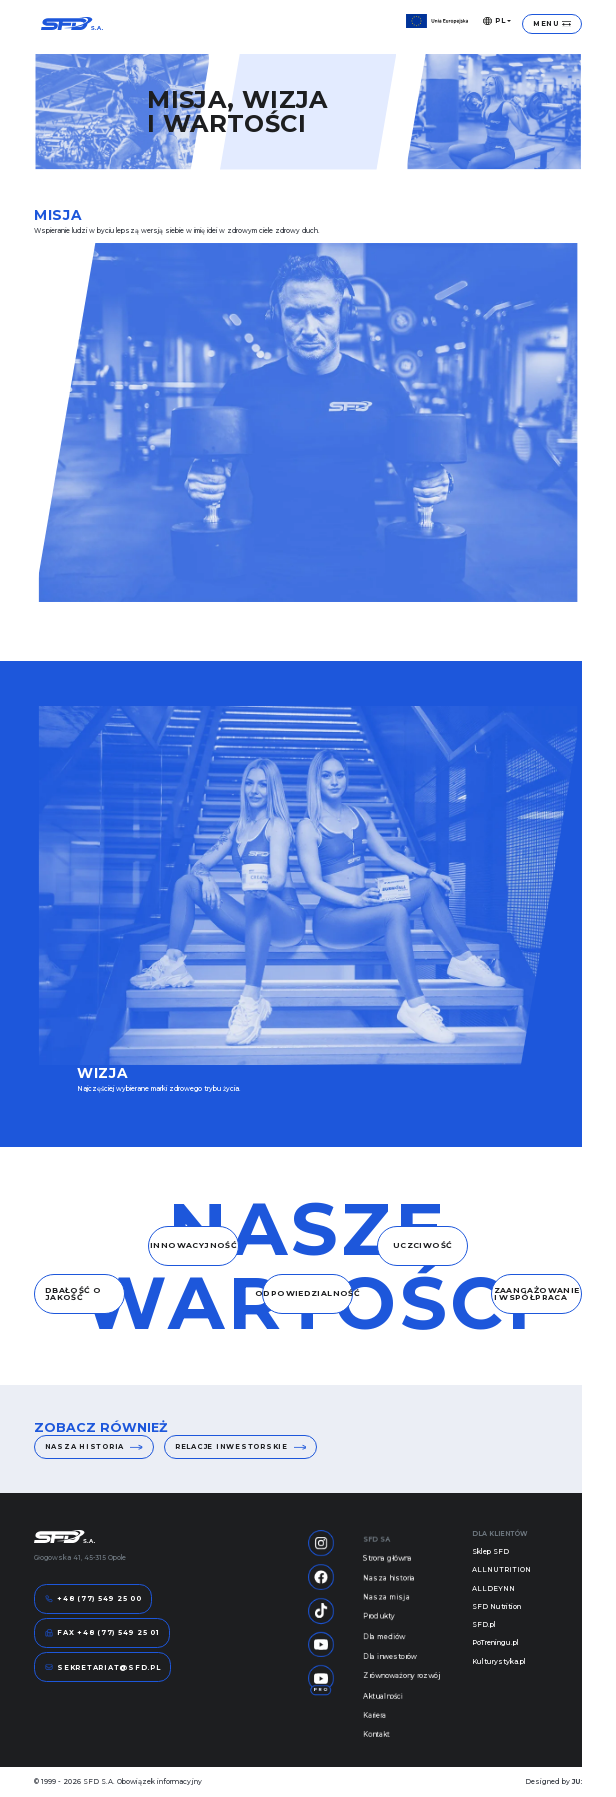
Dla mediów (384, 1647)
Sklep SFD (490, 1551)
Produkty (379, 1626)
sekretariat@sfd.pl (103, 1667)
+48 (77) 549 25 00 (93, 1599)
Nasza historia (94, 1447)
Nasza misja (386, 1605)
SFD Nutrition (496, 1606)
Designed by (553, 1781)
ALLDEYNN (493, 1588)
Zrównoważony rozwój (402, 1689)
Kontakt (376, 1752)
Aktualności (383, 1710)
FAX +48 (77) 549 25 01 (102, 1633)
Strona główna (387, 1564)
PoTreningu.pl (495, 1642)
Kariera (374, 1731)
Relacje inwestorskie (240, 1447)
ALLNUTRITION (501, 1569)
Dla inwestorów (390, 1668)
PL (494, 21)
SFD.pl (484, 1624)
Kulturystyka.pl (499, 1661)
